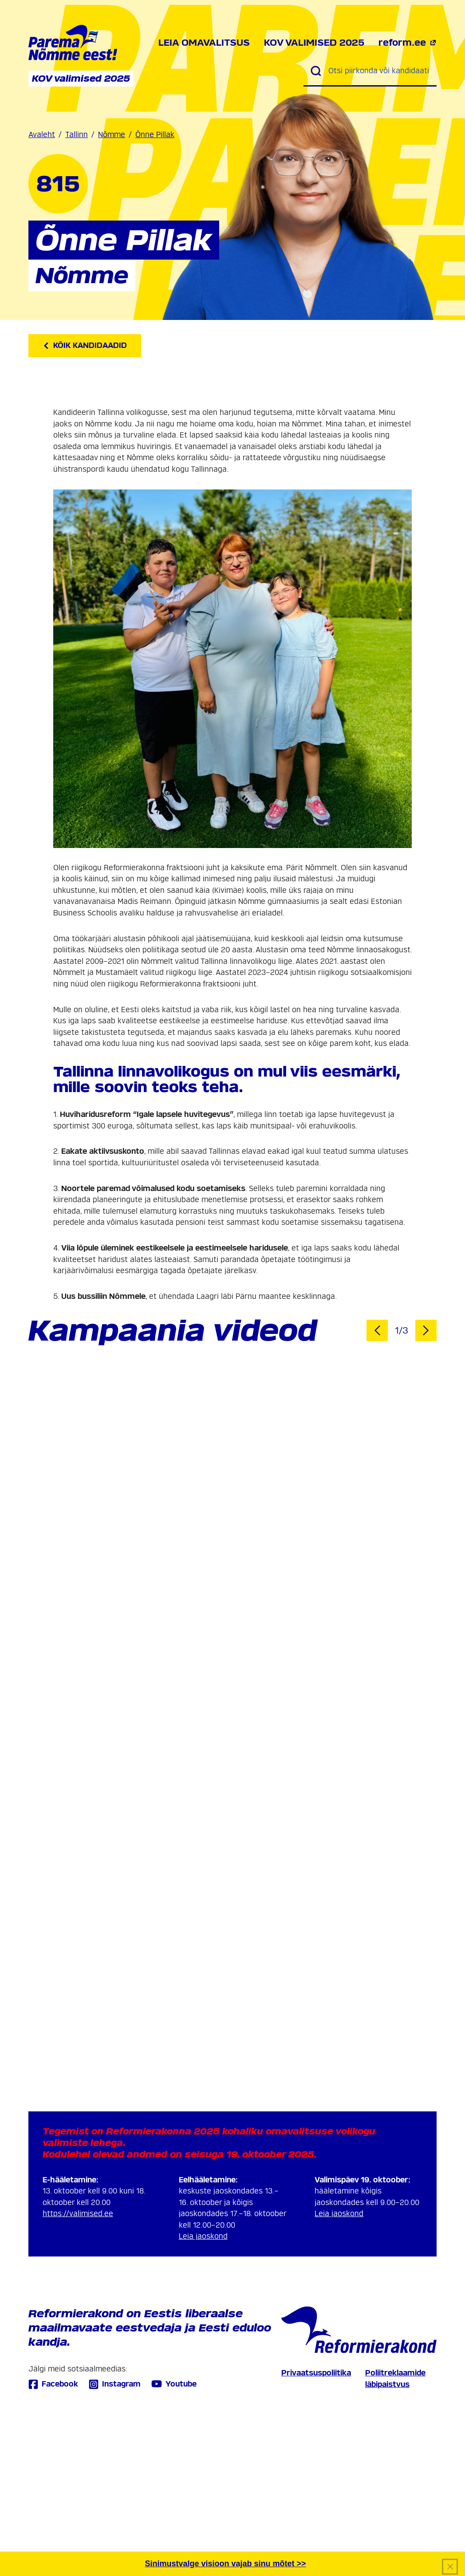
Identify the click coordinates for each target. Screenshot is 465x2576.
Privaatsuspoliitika (316, 2373)
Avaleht (41, 134)
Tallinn (76, 134)
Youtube (174, 2384)
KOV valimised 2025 (314, 42)
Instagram (115, 2384)
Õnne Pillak (154, 134)
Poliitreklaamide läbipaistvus (395, 2379)
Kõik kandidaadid (85, 345)
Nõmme (111, 134)
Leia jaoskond (203, 2236)
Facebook (53, 2384)
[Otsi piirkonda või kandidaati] (379, 71)
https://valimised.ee (78, 2213)
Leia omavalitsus (204, 42)
